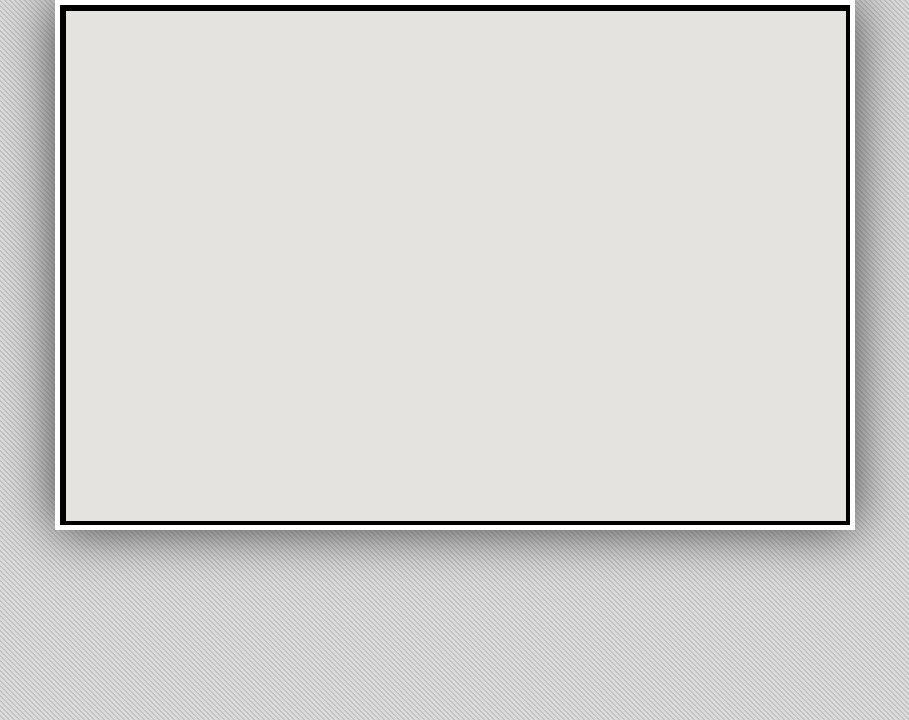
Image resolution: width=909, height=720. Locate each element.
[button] (490, 69)
